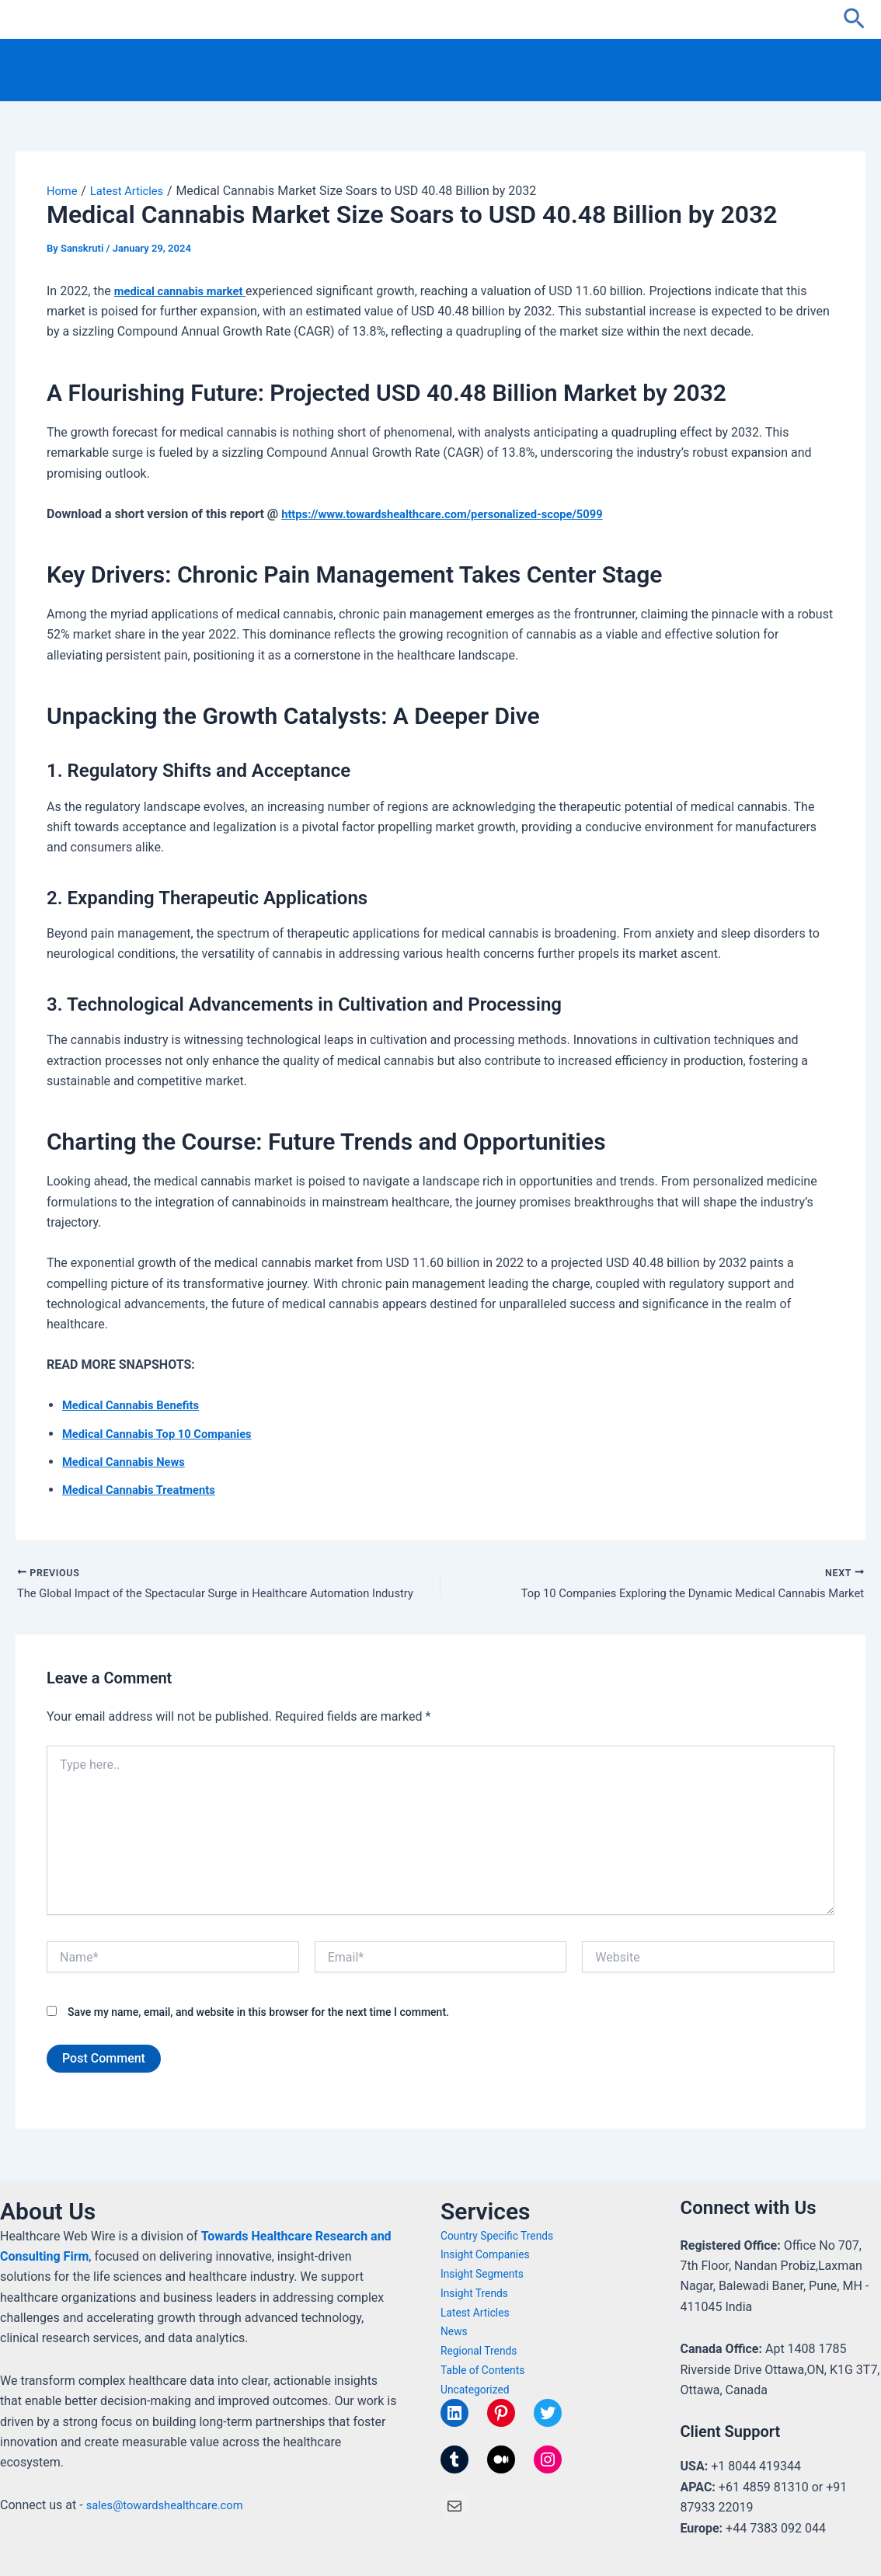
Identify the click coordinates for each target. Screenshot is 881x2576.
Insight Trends (477, 2293)
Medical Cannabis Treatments (145, 1489)
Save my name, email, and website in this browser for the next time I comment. (258, 2015)
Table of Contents (486, 2370)
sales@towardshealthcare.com (171, 2505)
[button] (854, 19)
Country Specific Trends (501, 2236)
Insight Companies (489, 2255)
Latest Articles (477, 2313)
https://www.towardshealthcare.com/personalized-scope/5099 (456, 513)
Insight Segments (485, 2275)
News (455, 2332)
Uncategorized (477, 2390)
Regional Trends (482, 2351)
